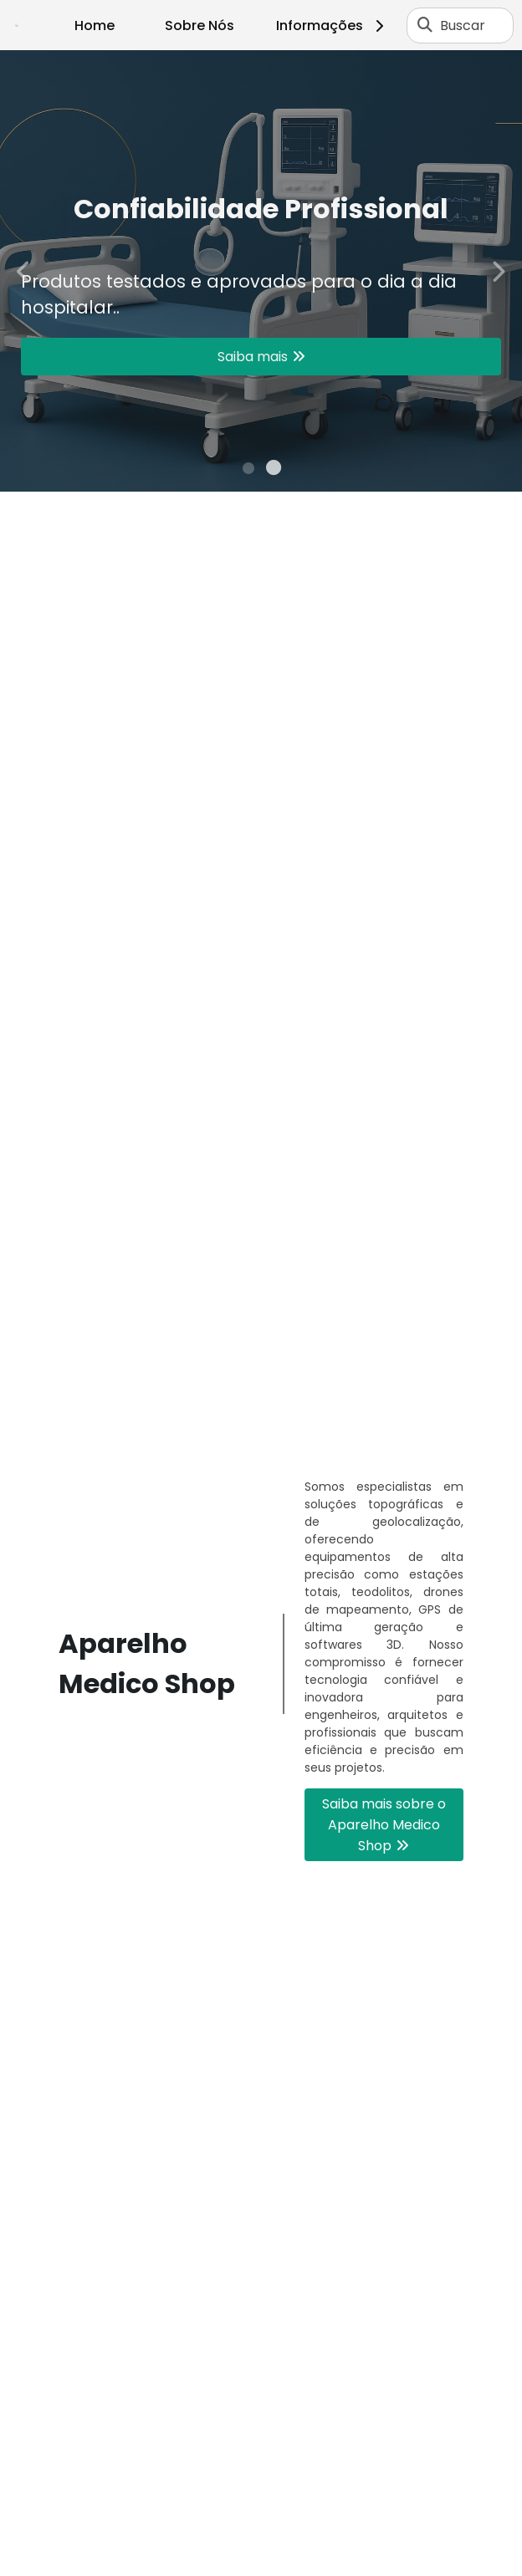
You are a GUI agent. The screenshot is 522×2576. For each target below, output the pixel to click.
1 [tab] (248, 470)
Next (497, 270)
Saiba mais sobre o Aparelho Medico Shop (384, 1824)
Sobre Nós (199, 25)
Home (94, 25)
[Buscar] (425, 25)
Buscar (462, 25)
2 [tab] (273, 470)
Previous (24, 270)
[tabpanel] (261, 271)
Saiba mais (253, 357)
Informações (332, 25)
